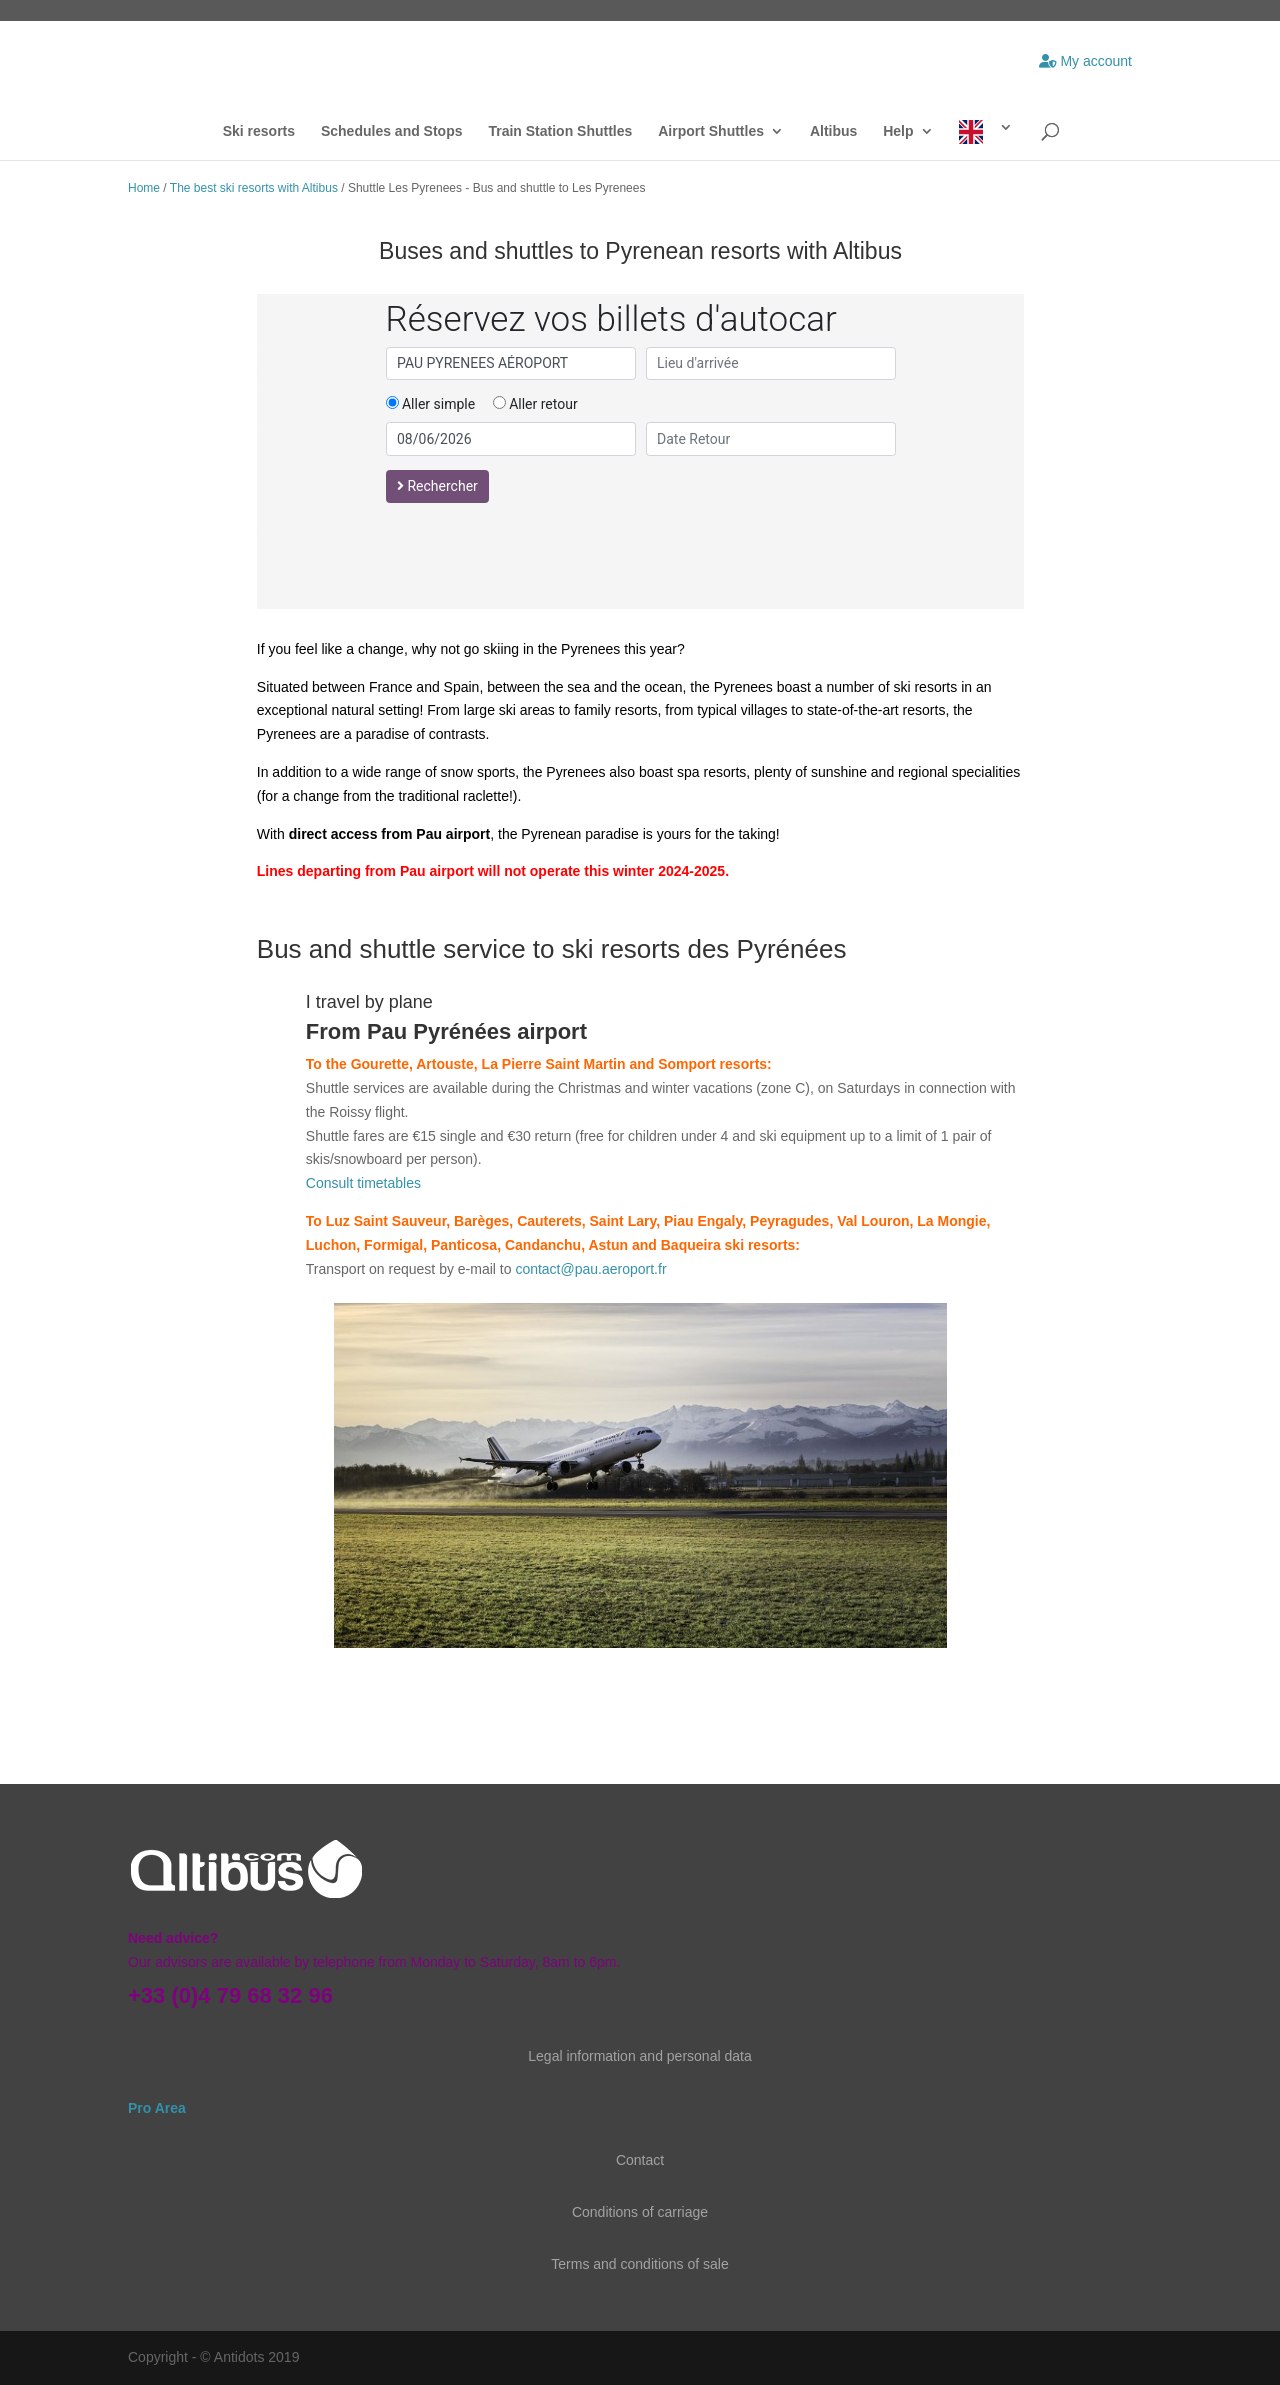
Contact (640, 2160)
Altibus (833, 131)
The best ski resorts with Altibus (254, 188)
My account (1085, 61)
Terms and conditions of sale (639, 2264)
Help (898, 131)
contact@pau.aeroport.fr (590, 1269)
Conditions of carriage (640, 2212)
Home (144, 188)
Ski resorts (259, 131)
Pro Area (159, 2108)
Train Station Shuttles (560, 131)
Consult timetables (363, 1183)
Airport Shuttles (711, 131)
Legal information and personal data (639, 2056)
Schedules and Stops (392, 131)
